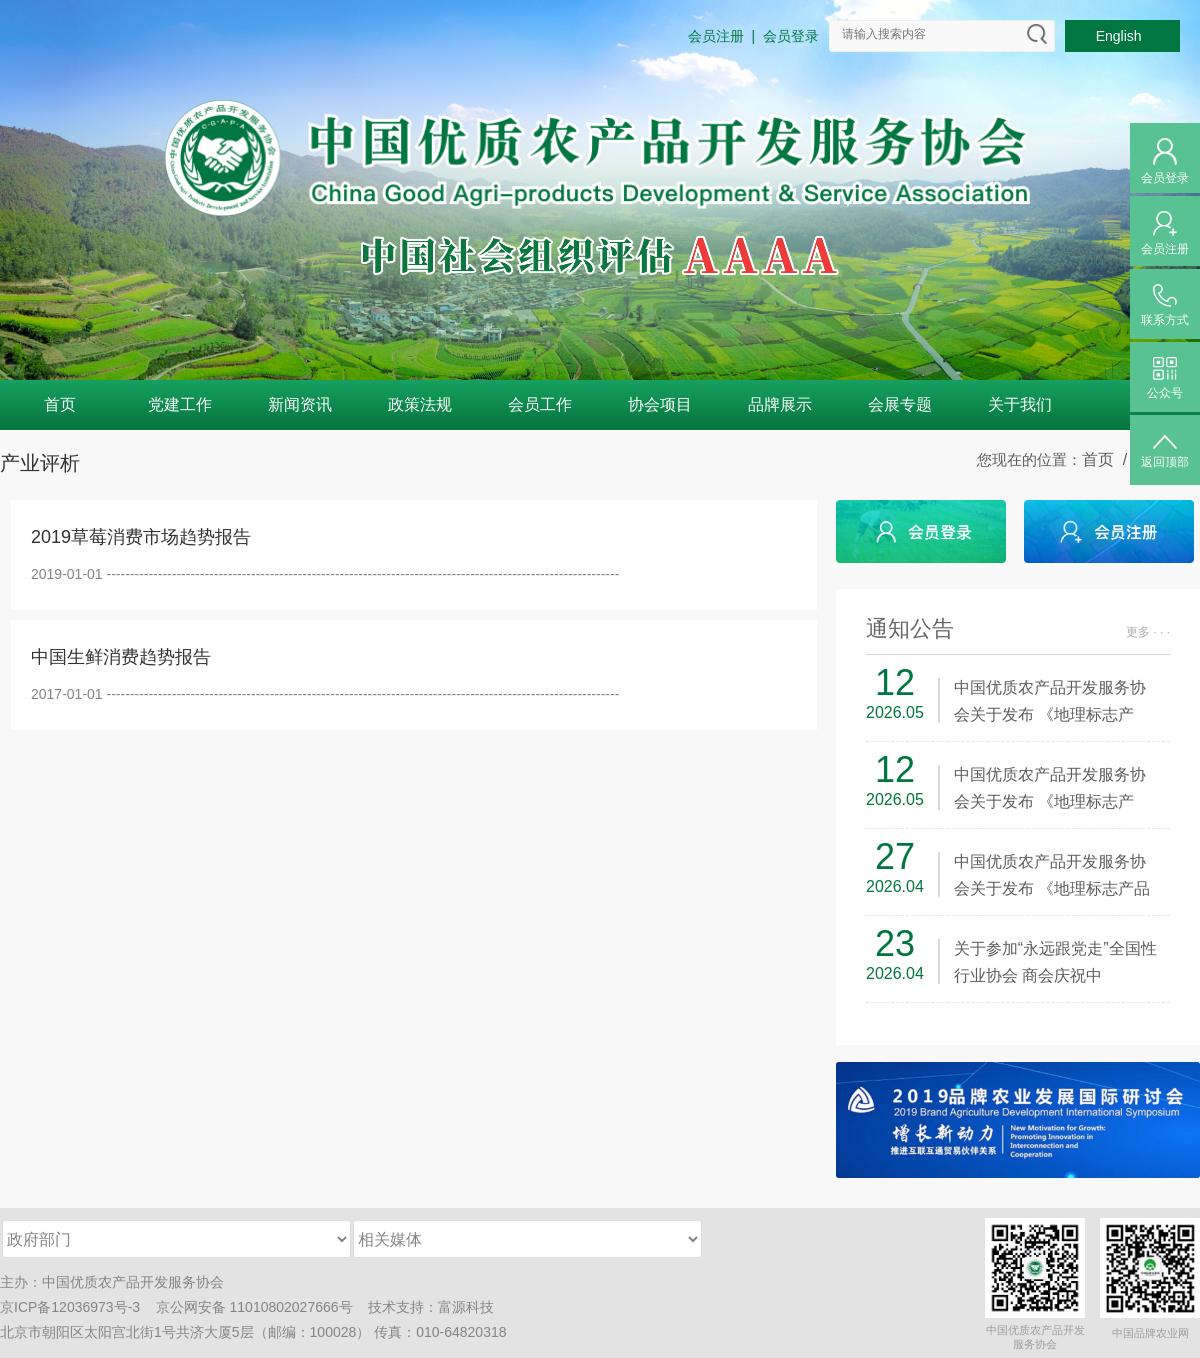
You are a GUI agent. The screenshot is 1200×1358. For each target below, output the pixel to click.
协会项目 (660, 404)
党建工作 (180, 404)
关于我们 (1020, 404)
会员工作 (540, 404)
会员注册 (716, 36)
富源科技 (466, 1307)
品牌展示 (780, 404)
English (1123, 36)
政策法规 (420, 404)
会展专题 (900, 404)
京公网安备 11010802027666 (247, 1307)
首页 (60, 404)
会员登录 (791, 36)
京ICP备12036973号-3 (70, 1307)
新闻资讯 (300, 404)
